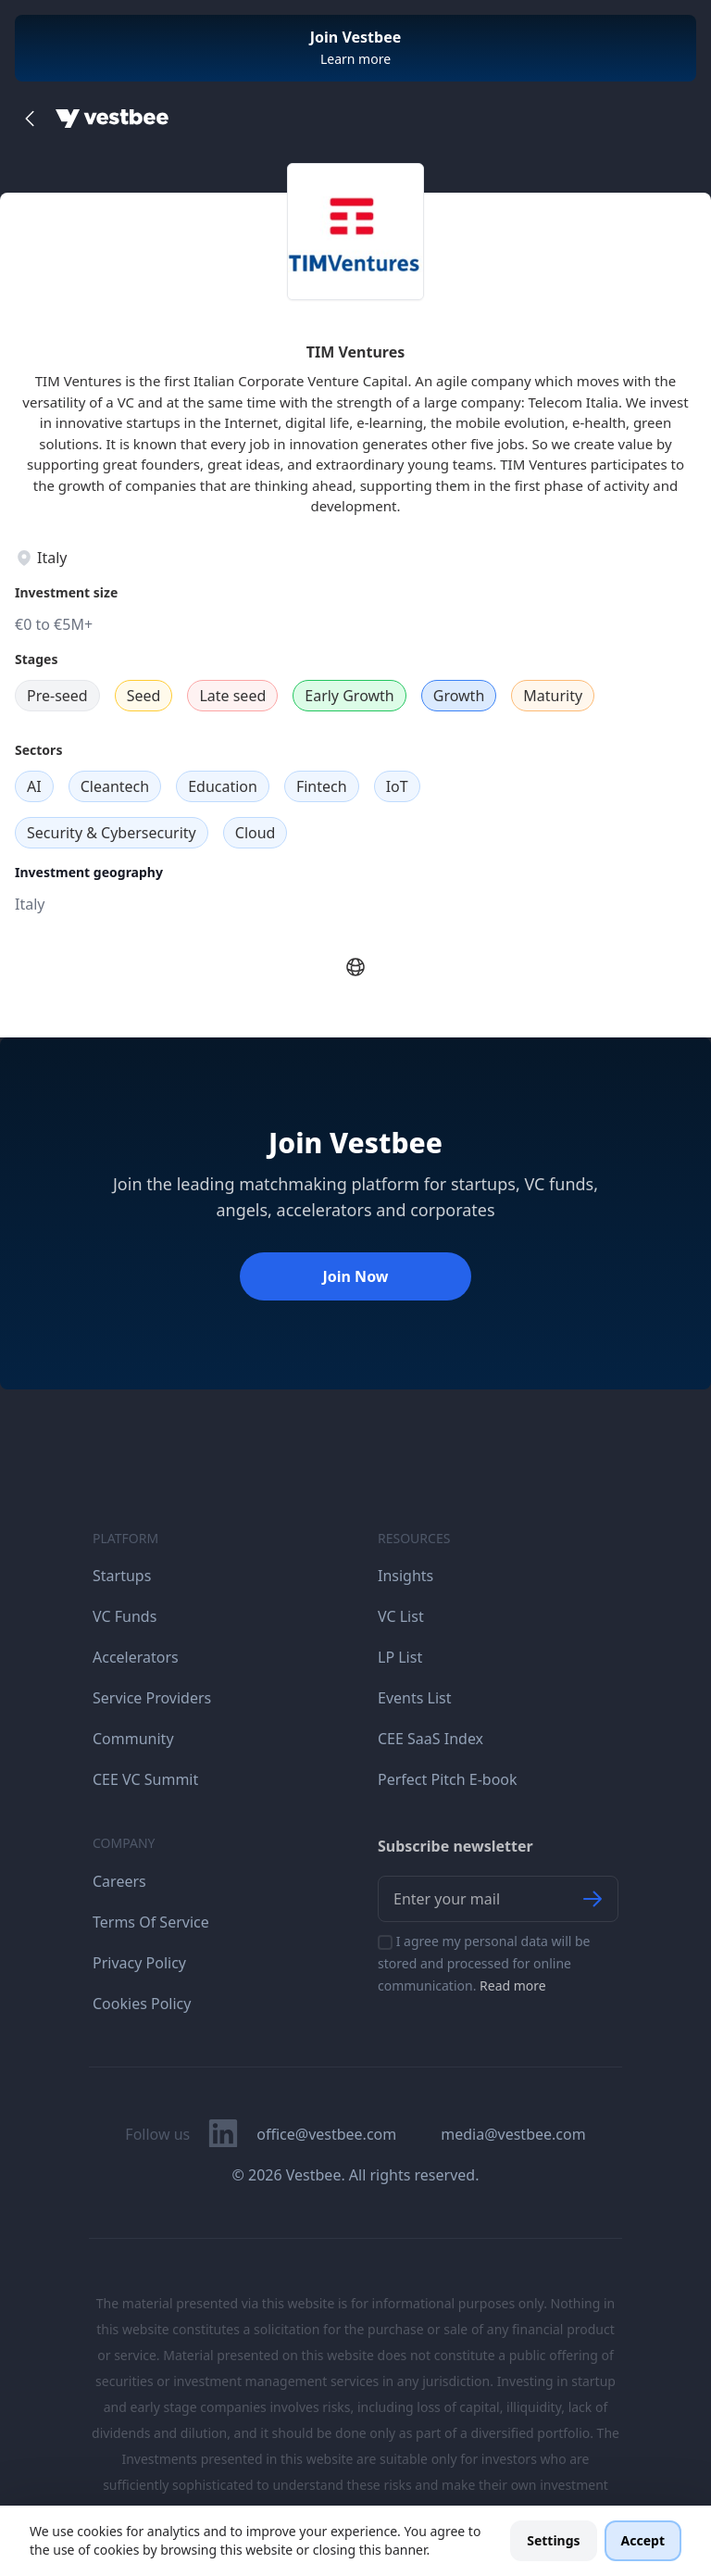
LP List (400, 1657)
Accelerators (136, 1657)
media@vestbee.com (513, 2134)
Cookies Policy (142, 2003)
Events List (415, 1698)
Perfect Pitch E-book (448, 1779)
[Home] (112, 118)
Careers (119, 1881)
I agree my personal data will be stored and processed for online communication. (484, 1963)
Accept (643, 2540)
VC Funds (124, 1616)
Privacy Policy (139, 1963)
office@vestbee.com (326, 2134)
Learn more (355, 59)
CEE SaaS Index (430, 1738)
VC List (401, 1616)
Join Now (355, 1276)
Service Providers (152, 1698)
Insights (405, 1575)
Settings (553, 2540)
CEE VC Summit (145, 1779)
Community (133, 1738)
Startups (122, 1575)
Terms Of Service (151, 1922)
